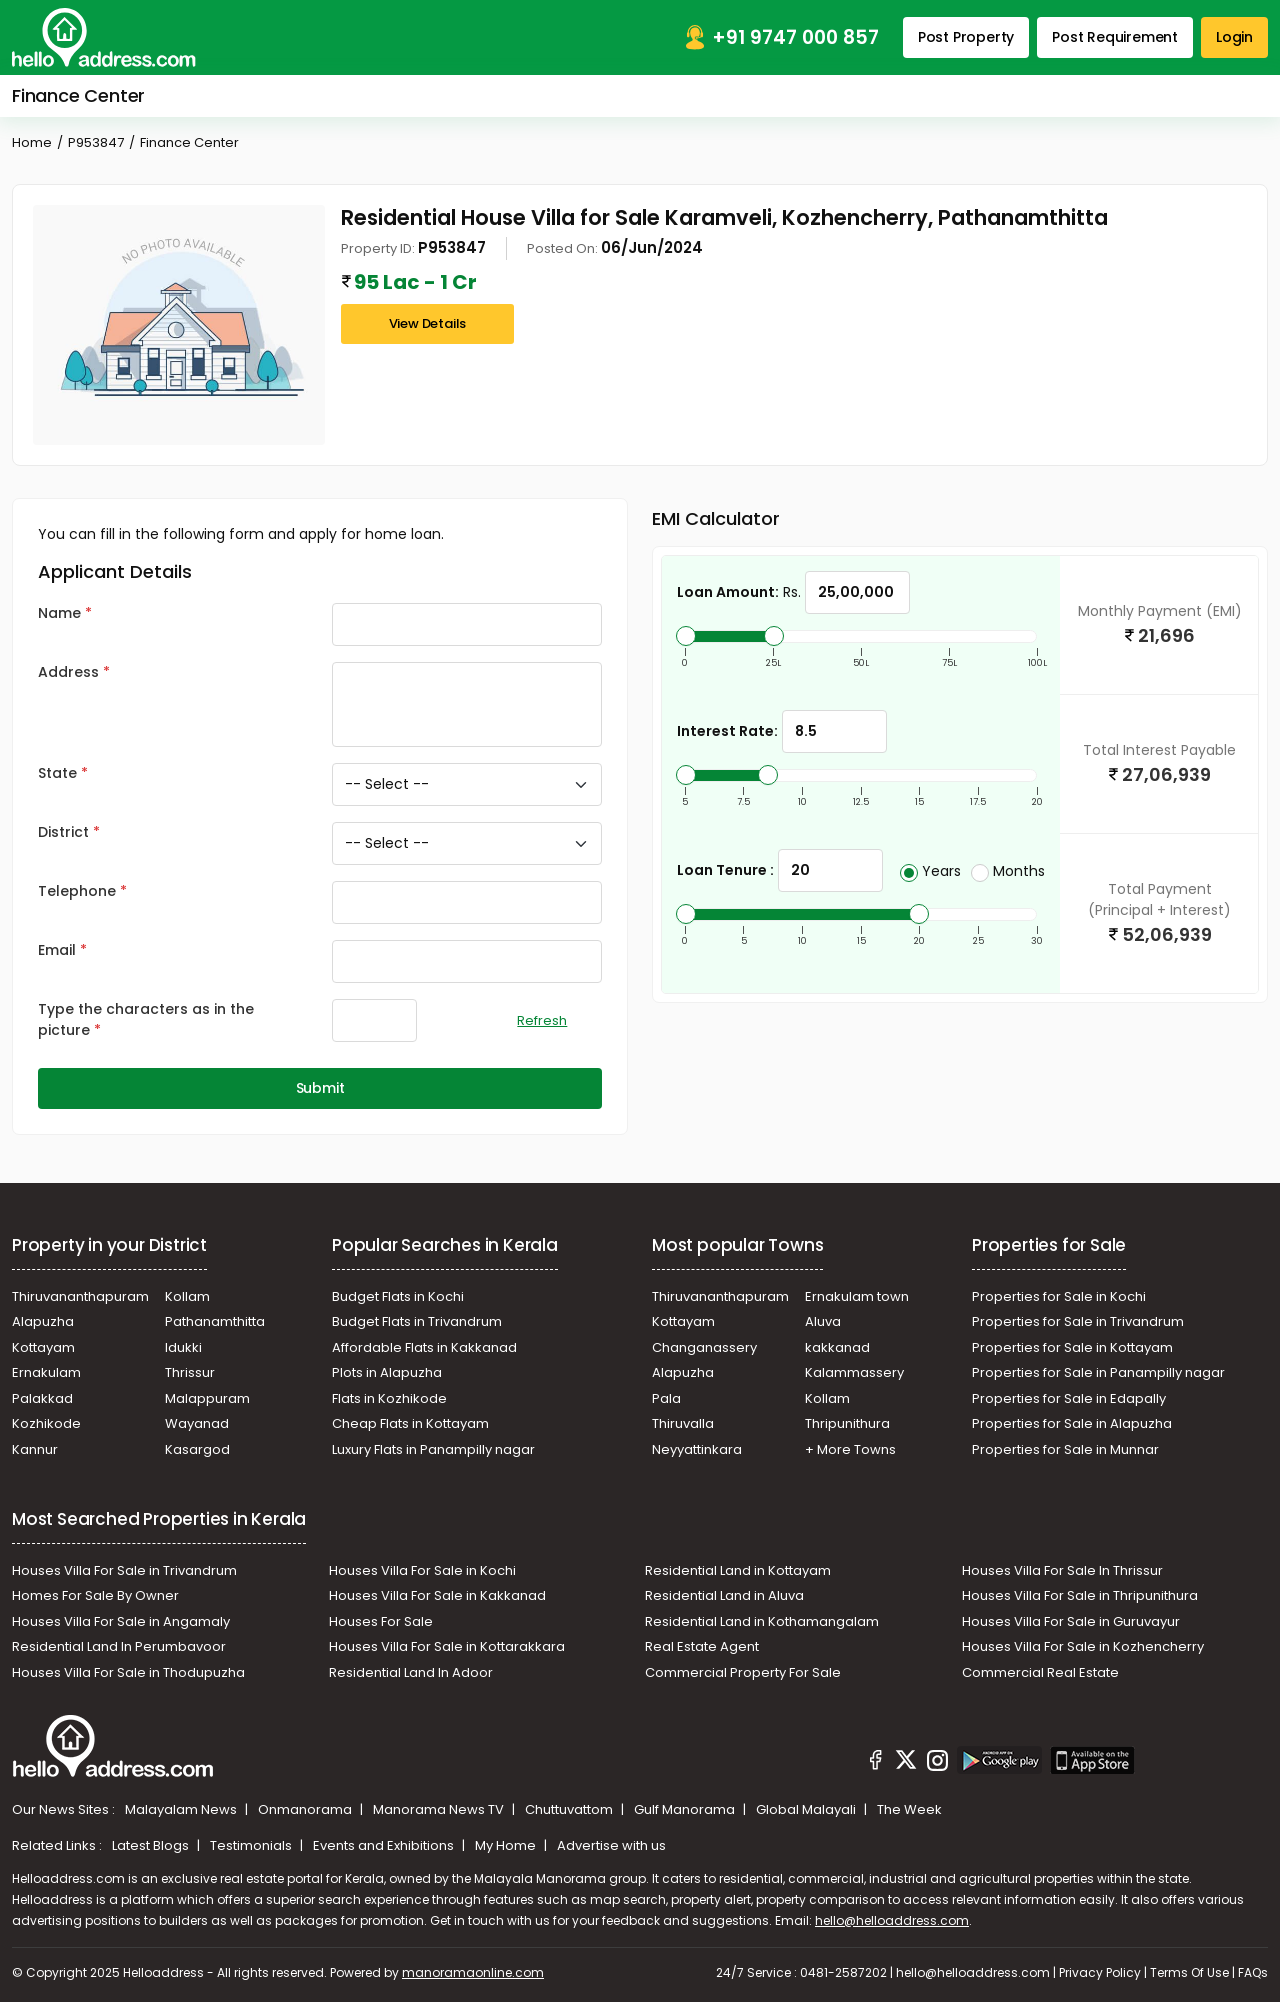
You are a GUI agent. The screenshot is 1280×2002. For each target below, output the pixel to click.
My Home (507, 1845)
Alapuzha (43, 1321)
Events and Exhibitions (385, 1845)
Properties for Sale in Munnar (1065, 1449)
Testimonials (252, 1845)
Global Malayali (807, 1809)
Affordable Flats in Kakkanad (424, 1347)
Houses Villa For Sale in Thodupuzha (128, 1672)
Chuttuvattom (570, 1809)
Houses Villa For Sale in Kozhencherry (1083, 1646)
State (57, 773)
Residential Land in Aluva (724, 1595)
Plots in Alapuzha (387, 1372)
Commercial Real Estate (1040, 1672)
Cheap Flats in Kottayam (410, 1423)
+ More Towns (850, 1449)
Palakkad (42, 1398)
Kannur (35, 1449)
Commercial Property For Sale (743, 1672)
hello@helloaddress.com (892, 1920)
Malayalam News (182, 1809)
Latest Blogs (152, 1845)
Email (57, 950)
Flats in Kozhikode (389, 1398)
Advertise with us (611, 1845)
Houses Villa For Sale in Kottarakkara (447, 1646)
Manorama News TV (440, 1809)
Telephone (77, 891)
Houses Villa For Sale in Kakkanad (437, 1595)
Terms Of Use (1189, 1972)
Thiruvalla (683, 1423)
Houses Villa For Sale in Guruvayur (1071, 1621)
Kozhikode (46, 1423)
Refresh (542, 1020)
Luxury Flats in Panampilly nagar (433, 1449)
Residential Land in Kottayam (738, 1570)
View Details (428, 323)
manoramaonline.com (473, 1972)
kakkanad (837, 1347)
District (63, 832)
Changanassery (704, 1347)
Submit (320, 1088)
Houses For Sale (381, 1621)
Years (930, 871)
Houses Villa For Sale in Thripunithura (1080, 1595)
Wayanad (197, 1423)
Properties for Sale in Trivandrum (1078, 1321)
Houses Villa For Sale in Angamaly (121, 1621)
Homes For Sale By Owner (95, 1595)
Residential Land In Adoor (411, 1672)
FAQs (1253, 1972)
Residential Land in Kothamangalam (762, 1621)
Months (1008, 871)
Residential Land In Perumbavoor (119, 1646)
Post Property (966, 37)
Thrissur (190, 1372)
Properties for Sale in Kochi (1059, 1296)
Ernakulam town (857, 1296)
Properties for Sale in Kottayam (1072, 1347)
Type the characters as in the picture (146, 1019)
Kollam (187, 1296)
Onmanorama (306, 1809)
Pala (666, 1398)
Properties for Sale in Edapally (1069, 1398)
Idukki (183, 1347)
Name (59, 613)
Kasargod (197, 1449)
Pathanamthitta (215, 1321)
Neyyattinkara (697, 1449)
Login (1234, 37)
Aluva (823, 1321)
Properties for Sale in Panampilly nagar (1098, 1372)
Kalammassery (854, 1372)
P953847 (96, 142)
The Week (909, 1809)
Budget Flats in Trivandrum (417, 1321)
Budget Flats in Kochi (398, 1296)
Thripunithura (847, 1423)
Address (68, 672)
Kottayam (43, 1347)
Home (32, 142)
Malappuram (207, 1398)
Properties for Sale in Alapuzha (1072, 1423)
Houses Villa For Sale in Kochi (422, 1570)
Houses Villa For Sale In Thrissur (1062, 1570)
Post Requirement (1115, 37)
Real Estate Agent (702, 1646)
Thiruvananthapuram (80, 1296)
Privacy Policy (1100, 1972)
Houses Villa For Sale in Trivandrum (124, 1570)
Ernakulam (46, 1372)
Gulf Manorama (686, 1809)
